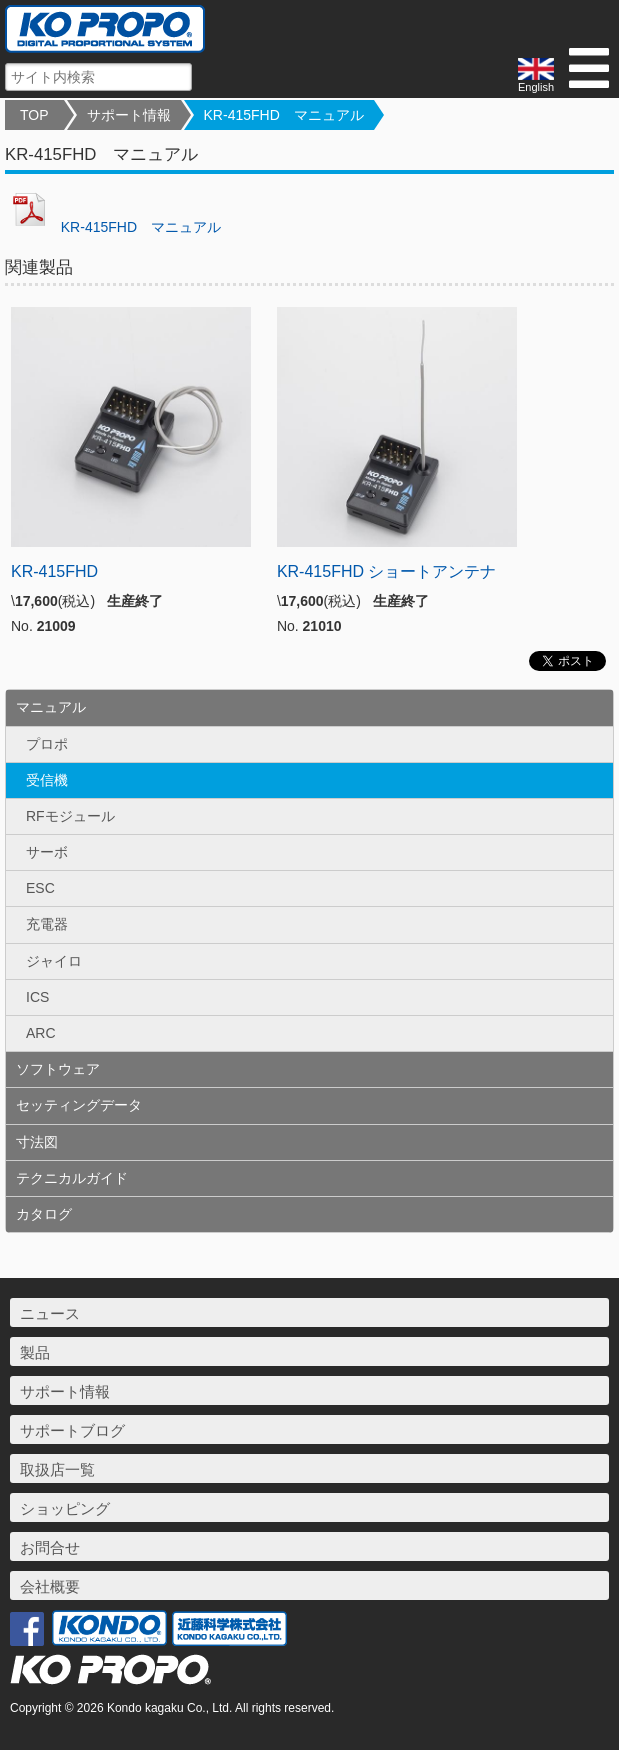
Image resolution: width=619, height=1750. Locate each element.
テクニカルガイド (72, 1178)
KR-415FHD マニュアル (284, 115)
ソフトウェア (58, 1069)
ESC (40, 888)
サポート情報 (129, 115)
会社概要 (50, 1586)
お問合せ (50, 1547)
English (536, 75)
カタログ (44, 1214)
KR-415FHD (54, 571)
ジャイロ (54, 961)
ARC (41, 1033)
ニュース (50, 1313)
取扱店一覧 (57, 1469)
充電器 (47, 924)
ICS (37, 997)
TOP (34, 115)
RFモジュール (70, 816)
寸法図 (37, 1142)
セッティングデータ (79, 1105)
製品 (35, 1352)
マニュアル (51, 707)
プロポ (47, 744)
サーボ (47, 852)
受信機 (47, 780)
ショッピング (65, 1508)
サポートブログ (72, 1430)
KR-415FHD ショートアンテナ (387, 571)
